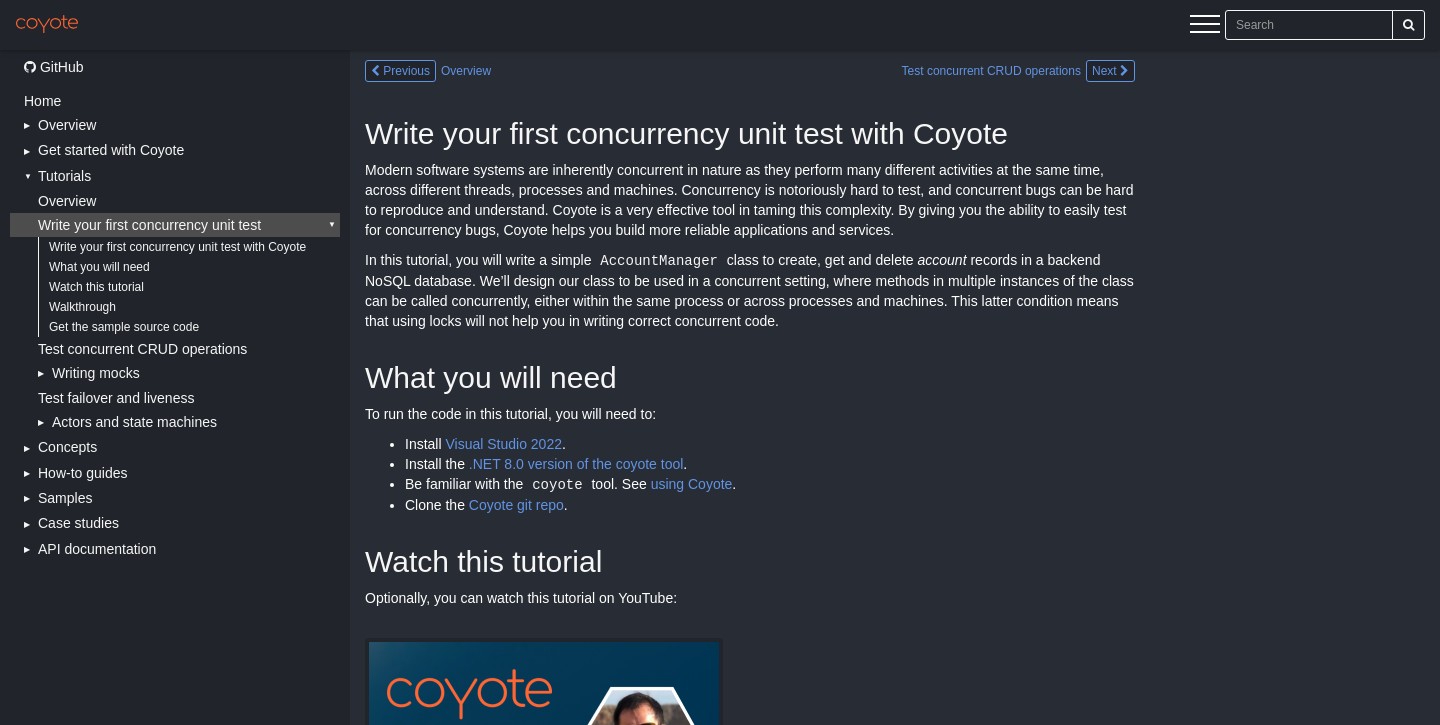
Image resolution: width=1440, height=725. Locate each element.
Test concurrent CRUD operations (142, 349)
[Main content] (895, 387)
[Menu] (1205, 27)
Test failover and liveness (116, 398)
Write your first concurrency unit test (149, 225)
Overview (67, 201)
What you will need (99, 267)
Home (42, 101)
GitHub (53, 67)
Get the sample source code (124, 327)
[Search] (1408, 25)
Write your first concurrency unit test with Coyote (177, 247)
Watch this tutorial (96, 287)
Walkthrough (82, 307)
